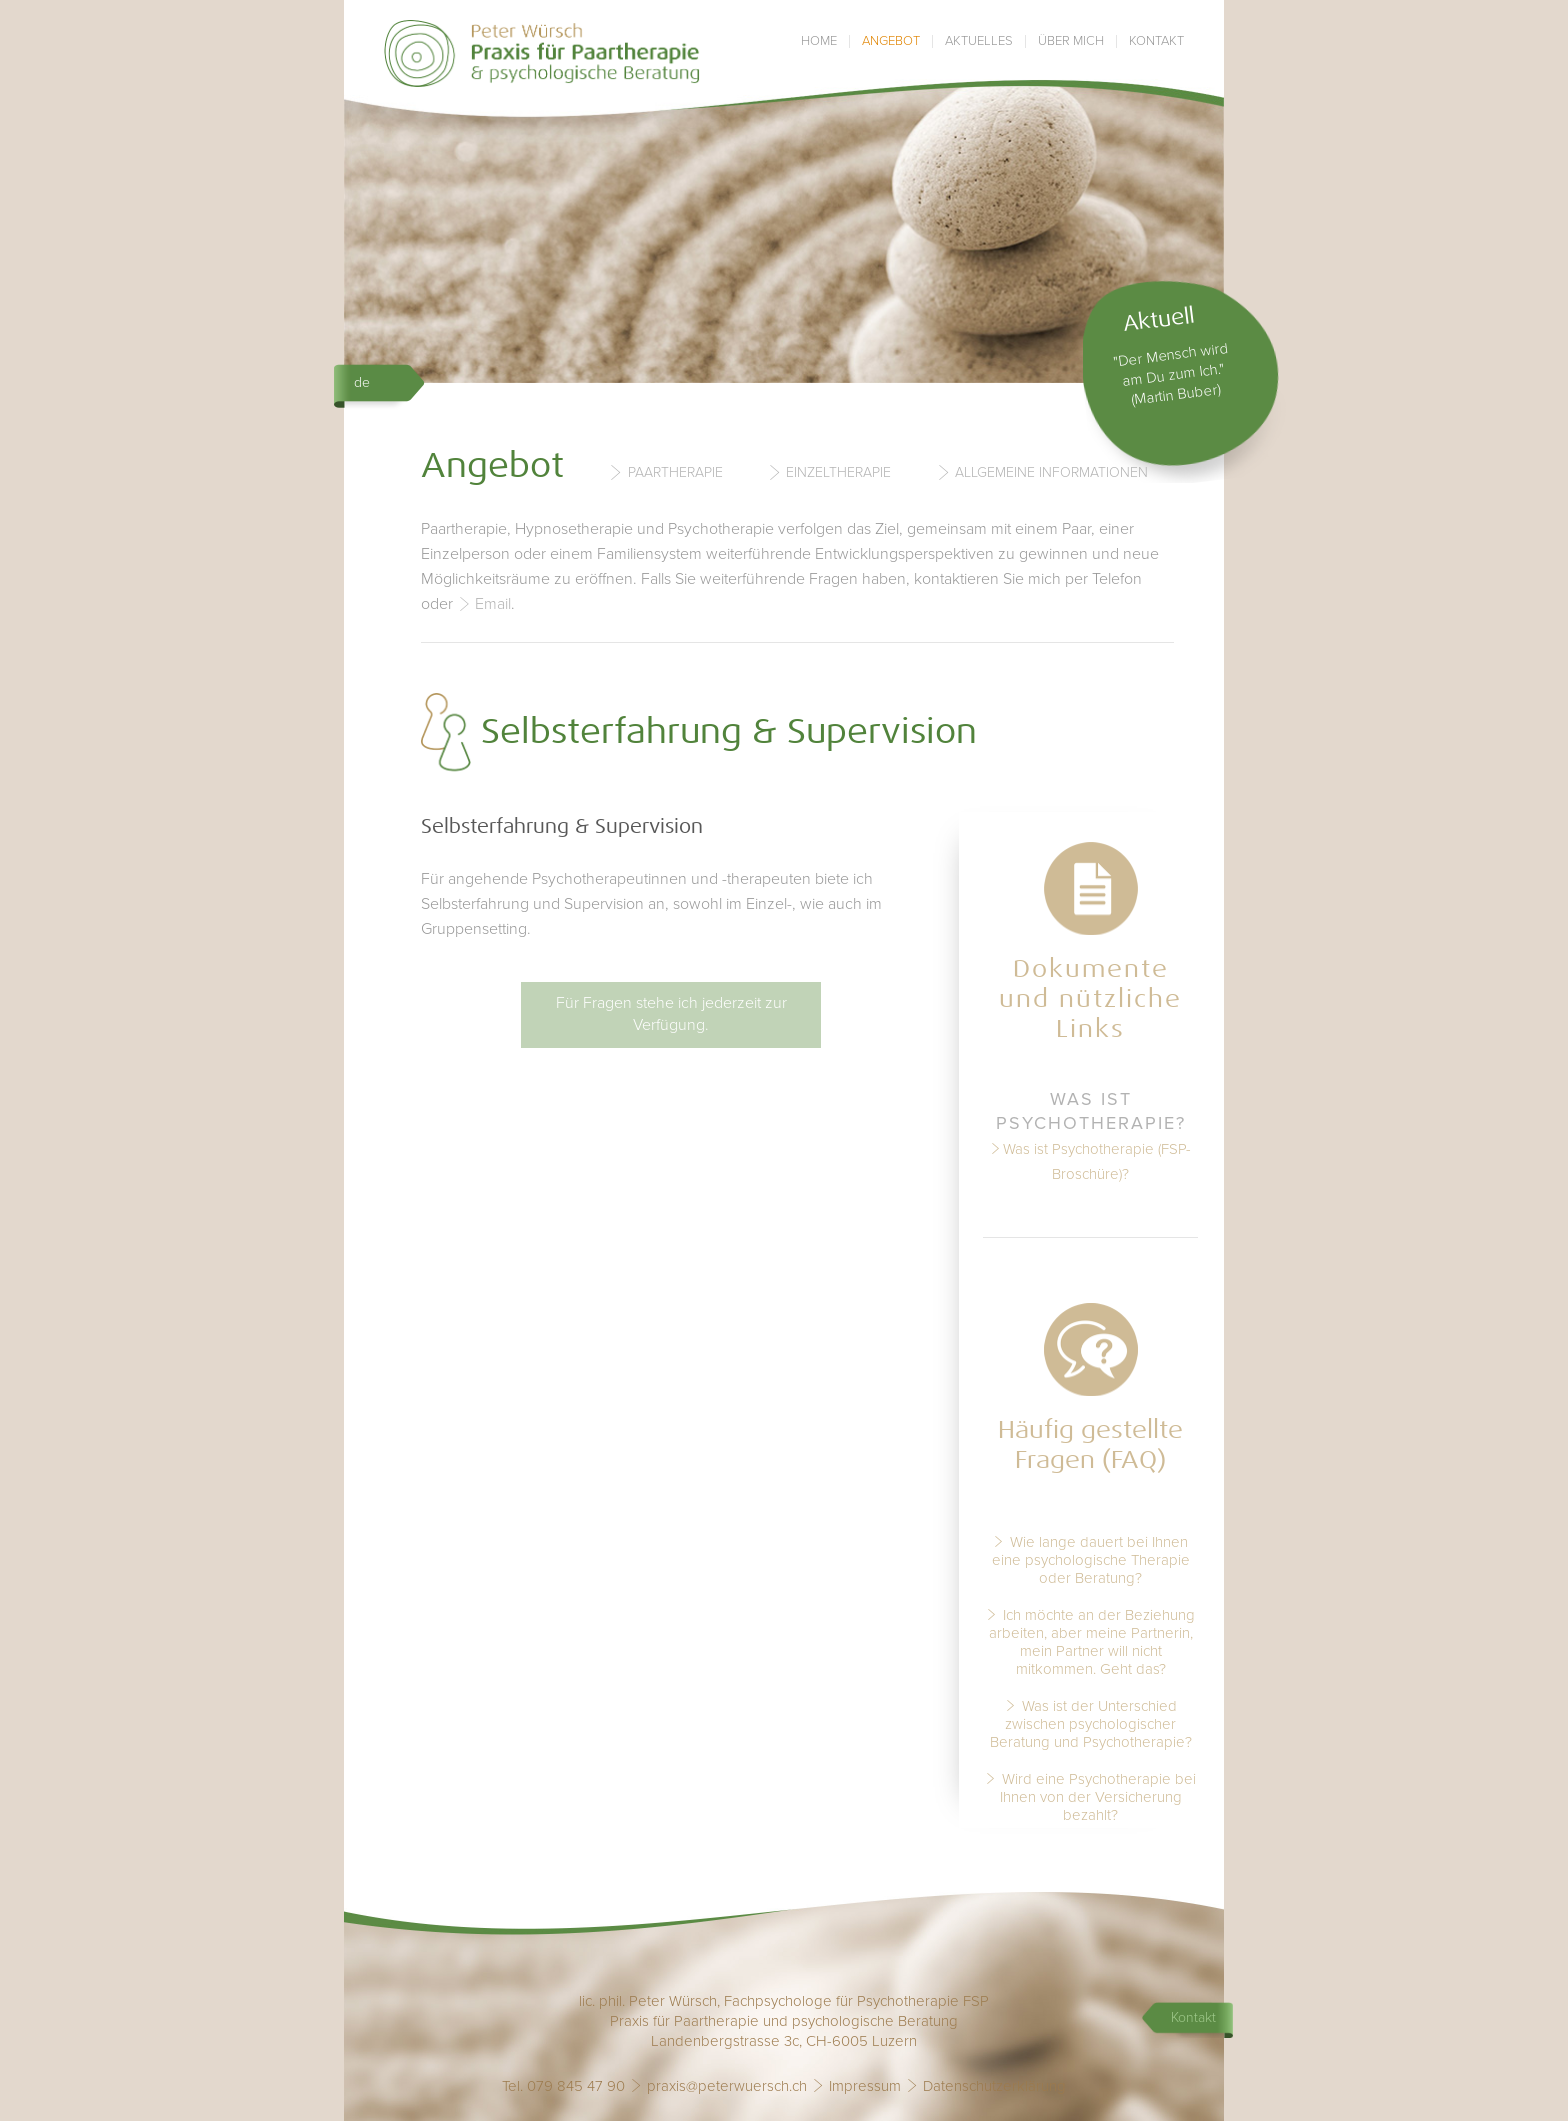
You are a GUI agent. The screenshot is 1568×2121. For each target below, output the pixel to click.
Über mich (1071, 41)
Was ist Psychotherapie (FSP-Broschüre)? (1097, 1161)
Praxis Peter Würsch (543, 53)
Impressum (865, 2086)
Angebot (891, 41)
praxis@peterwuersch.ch (727, 2086)
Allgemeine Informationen (1051, 472)
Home (819, 41)
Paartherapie (675, 472)
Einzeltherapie (838, 472)
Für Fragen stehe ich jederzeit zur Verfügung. (671, 1014)
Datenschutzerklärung (994, 2086)
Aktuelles (979, 41)
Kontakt (1156, 41)
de (362, 382)
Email (493, 604)
